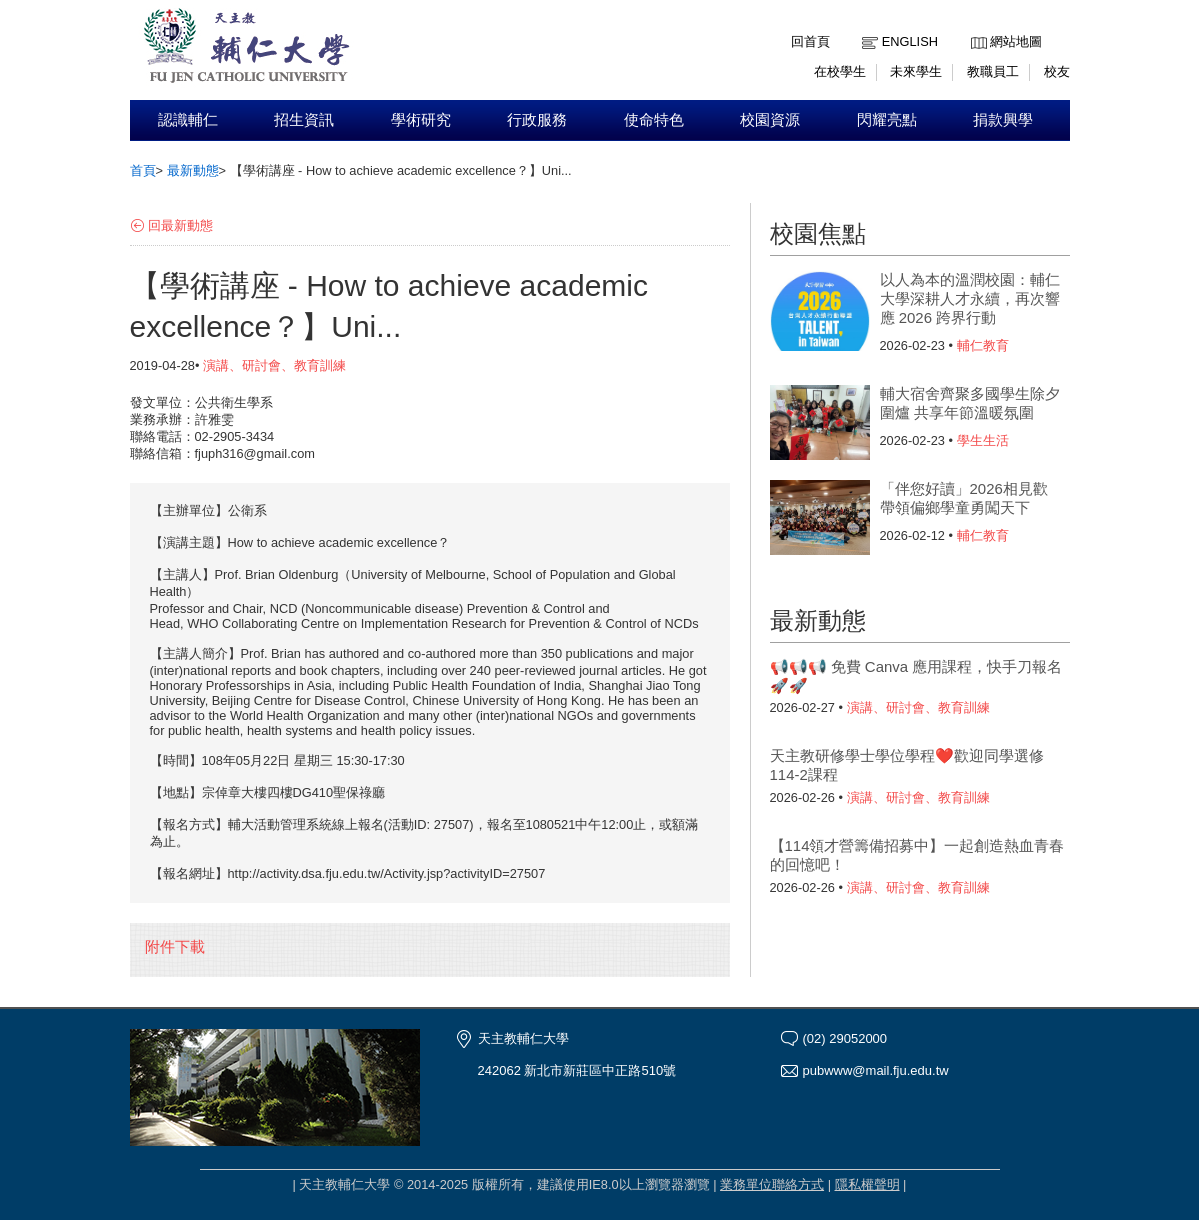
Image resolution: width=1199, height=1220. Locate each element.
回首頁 (810, 41)
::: (975, 26)
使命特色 (654, 120)
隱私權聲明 (867, 1184)
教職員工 (993, 71)
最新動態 (193, 170)
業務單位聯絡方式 (772, 1184)
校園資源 (770, 120)
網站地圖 (1016, 41)
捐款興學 (1003, 120)
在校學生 (840, 71)
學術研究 (421, 120)
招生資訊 (304, 120)
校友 (1057, 71)
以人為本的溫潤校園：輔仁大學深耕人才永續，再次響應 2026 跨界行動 (970, 298)
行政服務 (537, 120)
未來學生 (916, 71)
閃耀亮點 (887, 120)
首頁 (143, 170)
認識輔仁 (188, 120)
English (910, 41)
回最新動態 (180, 225)
